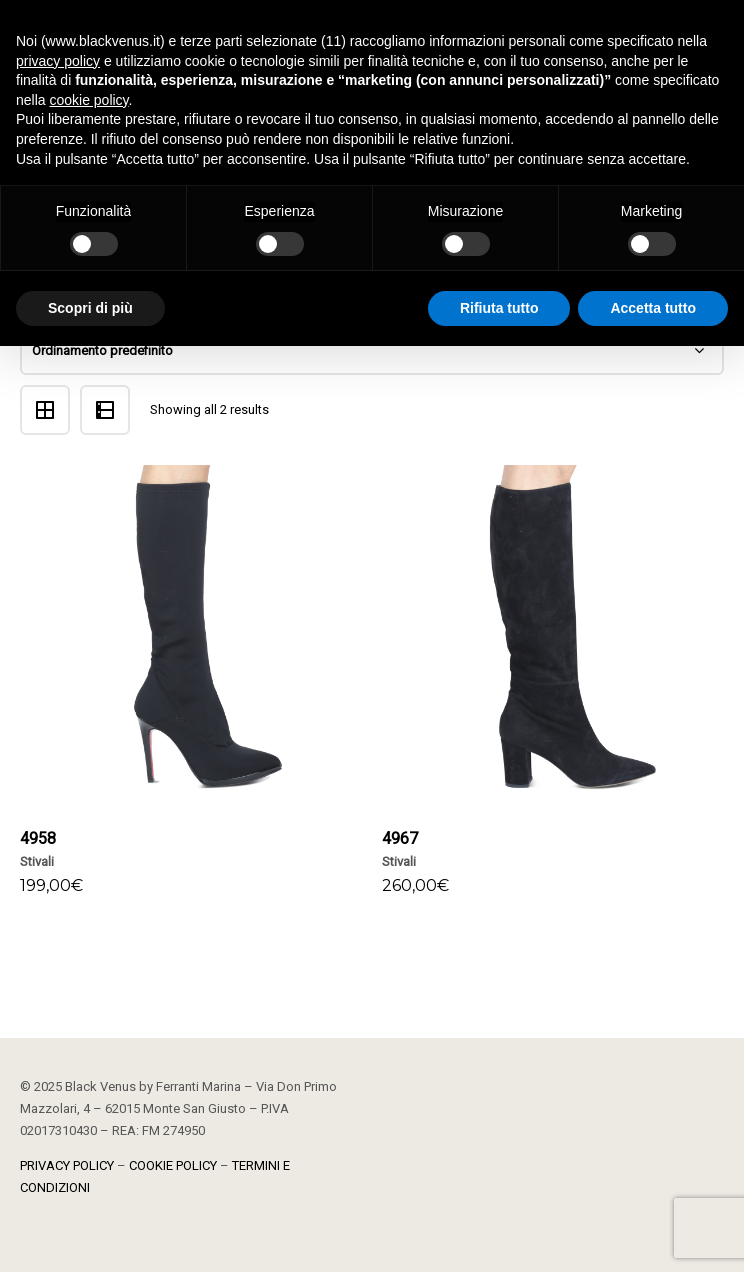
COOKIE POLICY (173, 1165)
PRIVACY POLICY (67, 1165)
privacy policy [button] (58, 61)
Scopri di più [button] (90, 308)
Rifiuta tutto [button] (499, 308)
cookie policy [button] (88, 100)
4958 (38, 838)
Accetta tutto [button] (653, 308)
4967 (400, 838)
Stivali (37, 861)
